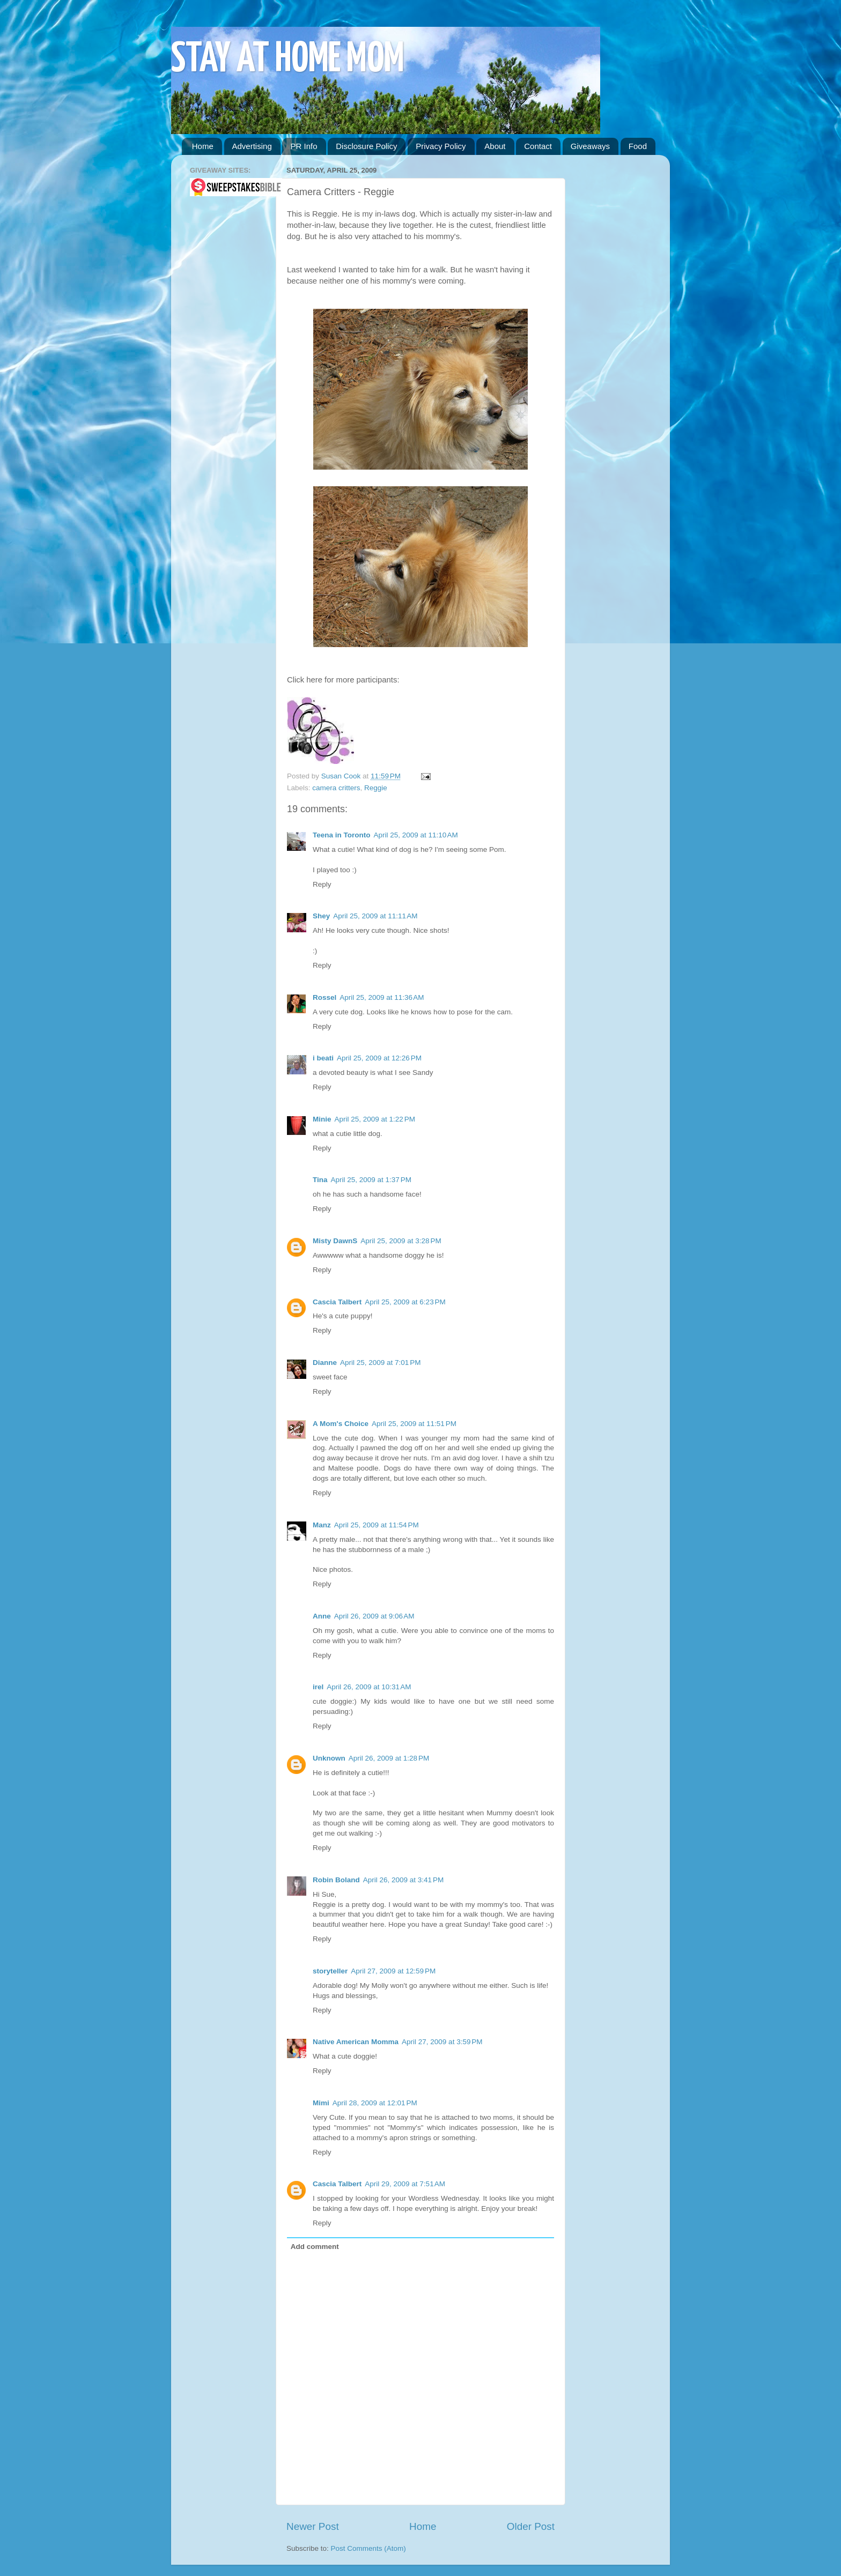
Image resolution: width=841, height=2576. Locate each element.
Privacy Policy (441, 146)
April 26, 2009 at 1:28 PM (389, 1758)
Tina (320, 1180)
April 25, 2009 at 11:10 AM (416, 835)
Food (638, 146)
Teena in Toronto (342, 835)
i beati (323, 1058)
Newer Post (312, 2526)
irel (318, 1687)
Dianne (325, 1362)
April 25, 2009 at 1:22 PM (375, 1119)
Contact (538, 146)
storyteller (330, 1971)
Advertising (252, 146)
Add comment (315, 2247)
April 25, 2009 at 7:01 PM (380, 1362)
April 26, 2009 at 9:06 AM (374, 1616)
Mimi (321, 2103)
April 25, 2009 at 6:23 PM (405, 1302)
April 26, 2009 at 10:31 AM (369, 1687)
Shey (321, 916)
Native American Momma (356, 2042)
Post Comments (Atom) (368, 2548)
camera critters (336, 788)
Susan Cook (342, 776)
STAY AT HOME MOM (287, 60)
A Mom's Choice (340, 1424)
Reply (322, 884)
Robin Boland (336, 1880)
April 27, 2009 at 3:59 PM (442, 2042)
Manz (322, 1525)
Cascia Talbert (337, 1302)
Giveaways (590, 146)
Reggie (375, 788)
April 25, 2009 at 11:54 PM (376, 1525)
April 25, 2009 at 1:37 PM (371, 1180)
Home (202, 146)
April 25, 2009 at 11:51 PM (414, 1424)
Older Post (531, 2526)
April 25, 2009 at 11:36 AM (382, 997)
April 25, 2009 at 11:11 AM (375, 916)
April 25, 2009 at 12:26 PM (379, 1058)
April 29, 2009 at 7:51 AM (405, 2184)
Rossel (324, 997)
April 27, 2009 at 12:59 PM (393, 1971)
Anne (322, 1616)
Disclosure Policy (366, 146)
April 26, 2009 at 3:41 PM (403, 1880)
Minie (322, 1119)
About (494, 146)
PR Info (303, 146)
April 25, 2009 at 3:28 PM (400, 1241)
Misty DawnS (335, 1241)
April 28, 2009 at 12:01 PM (375, 2103)
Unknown (329, 1758)
